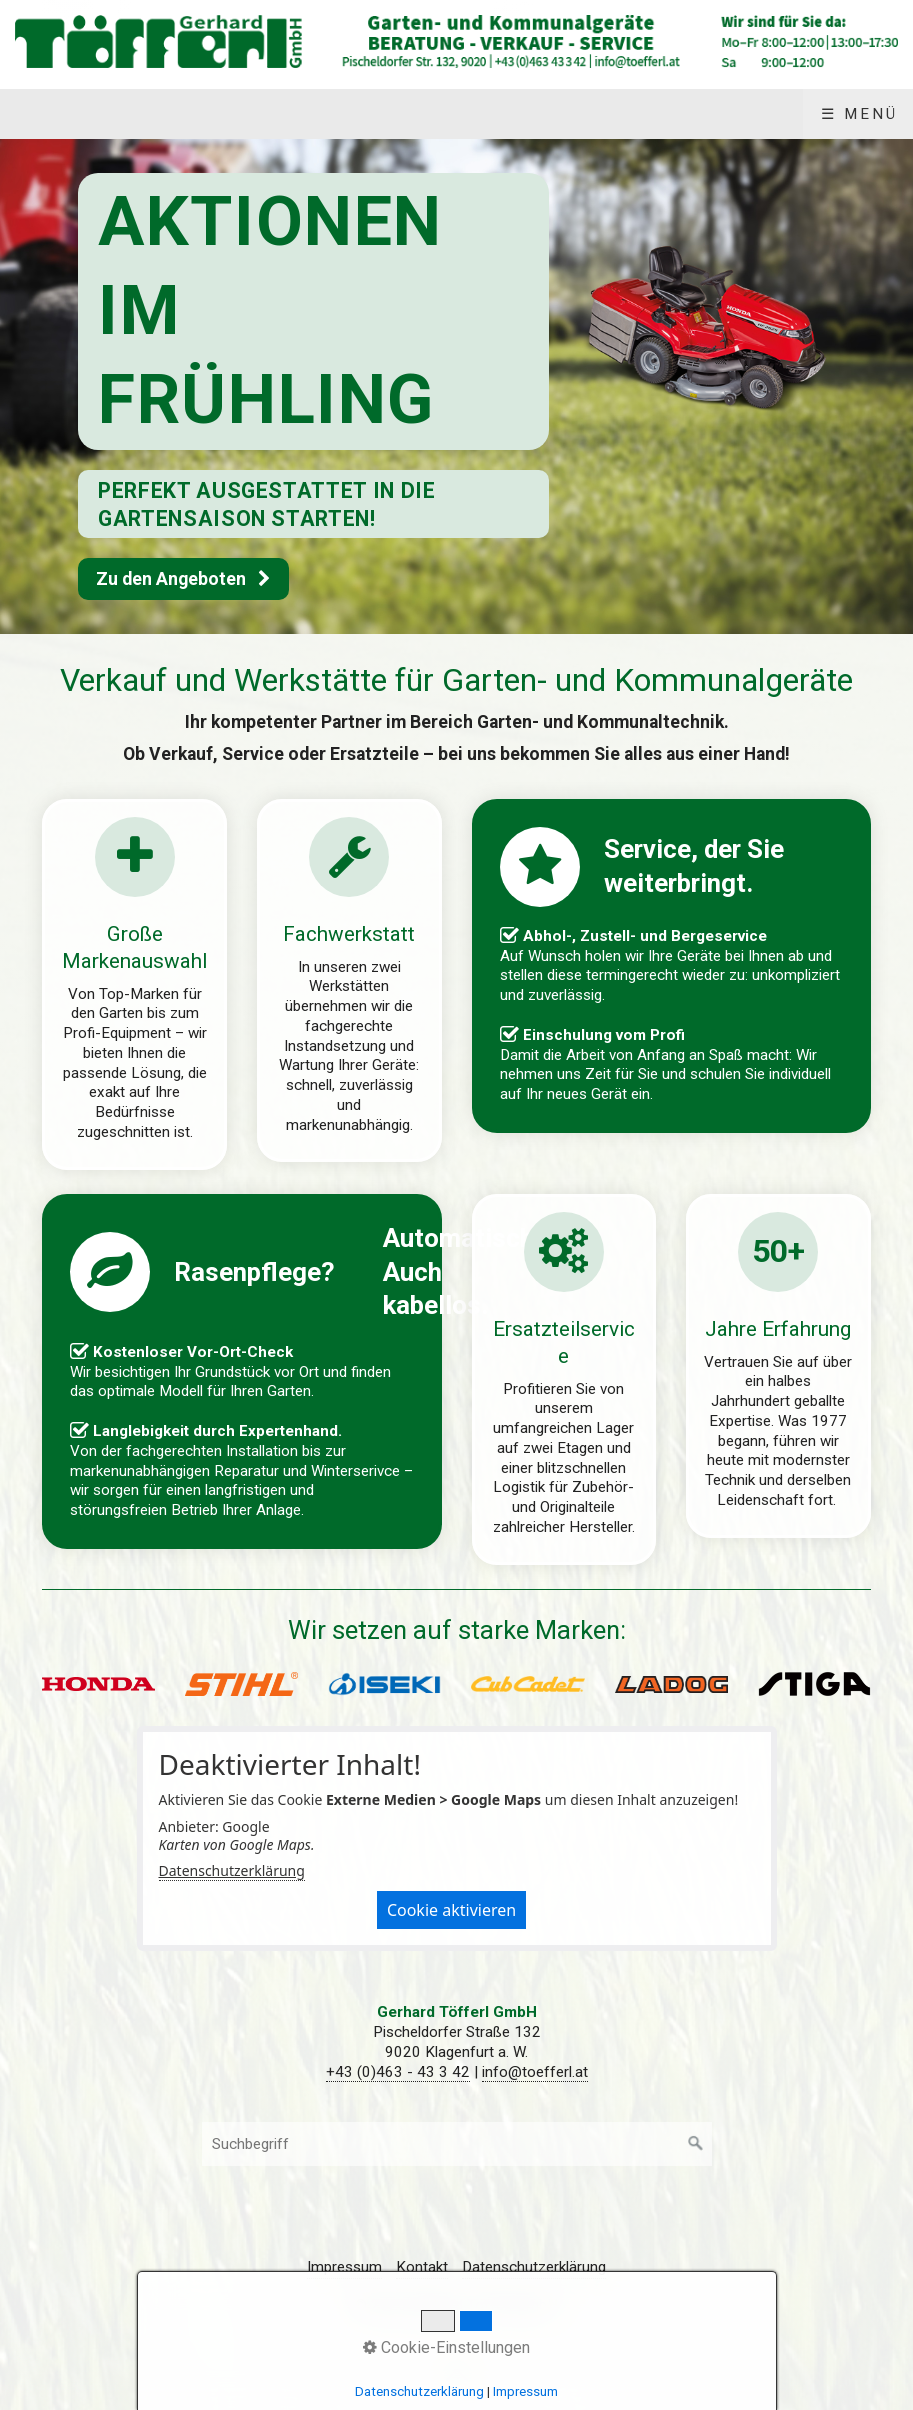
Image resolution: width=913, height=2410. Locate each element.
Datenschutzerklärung (232, 1870)
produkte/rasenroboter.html (241, 1371)
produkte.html (134, 984)
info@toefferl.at (535, 2072)
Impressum (344, 2267)
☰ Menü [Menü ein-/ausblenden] (859, 114)
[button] (183, 579)
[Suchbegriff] (457, 2144)
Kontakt (422, 2267)
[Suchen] (696, 2144)
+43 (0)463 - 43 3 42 (398, 2072)
